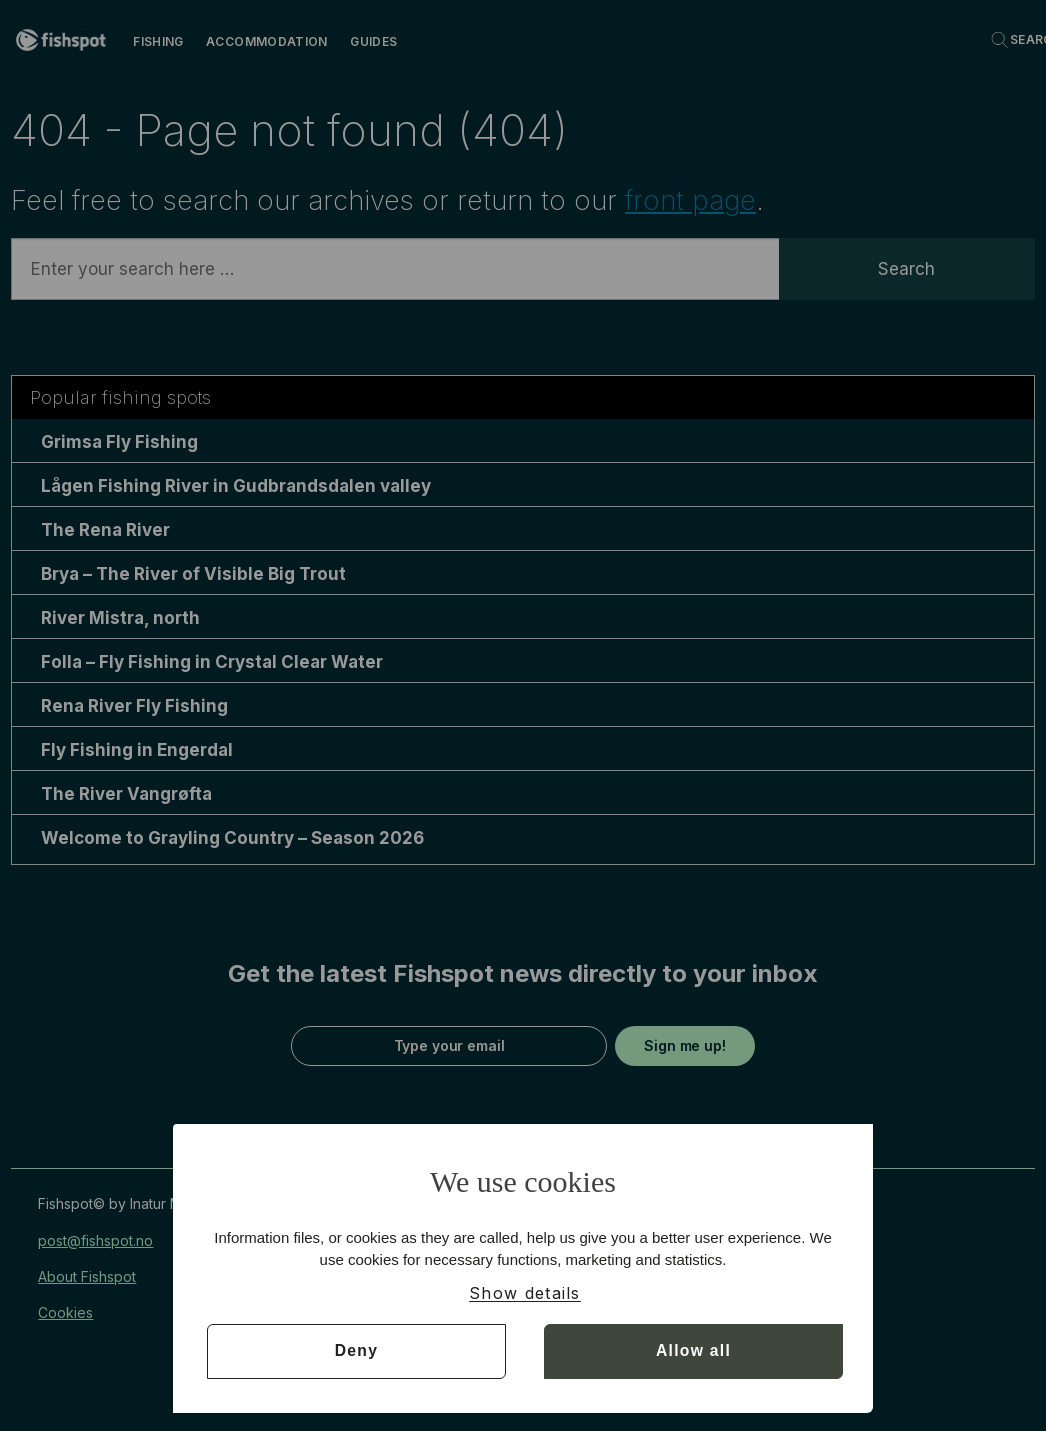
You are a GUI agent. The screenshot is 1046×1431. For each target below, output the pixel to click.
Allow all (693, 1350)
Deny (356, 1350)
